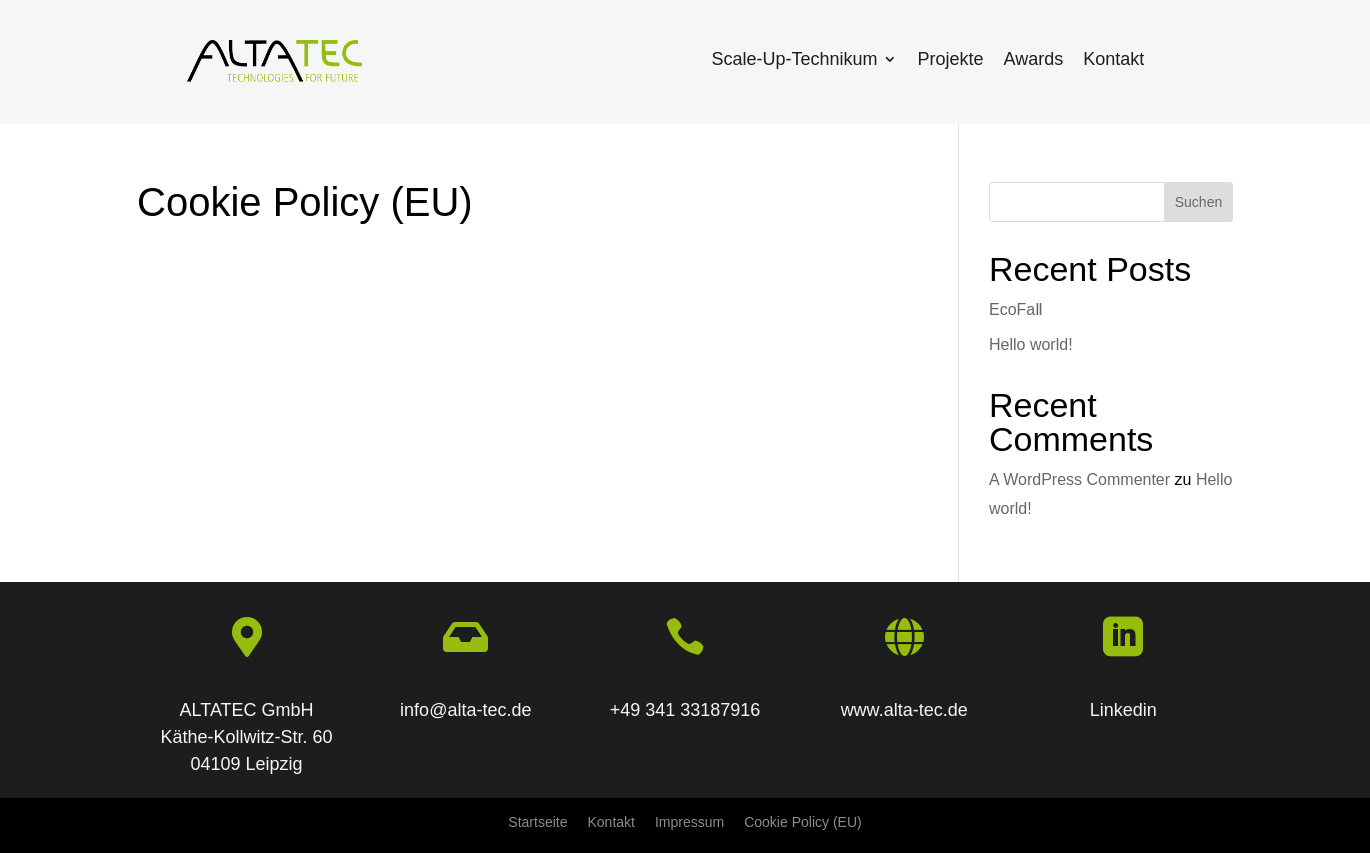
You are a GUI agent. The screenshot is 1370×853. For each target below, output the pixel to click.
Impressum (689, 822)
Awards (1034, 59)
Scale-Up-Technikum (794, 59)
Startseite (537, 822)
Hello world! (1031, 344)
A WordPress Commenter (1079, 479)
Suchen (1198, 202)
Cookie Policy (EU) (802, 822)
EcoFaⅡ (1016, 309)
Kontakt (1113, 59)
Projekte (950, 59)
